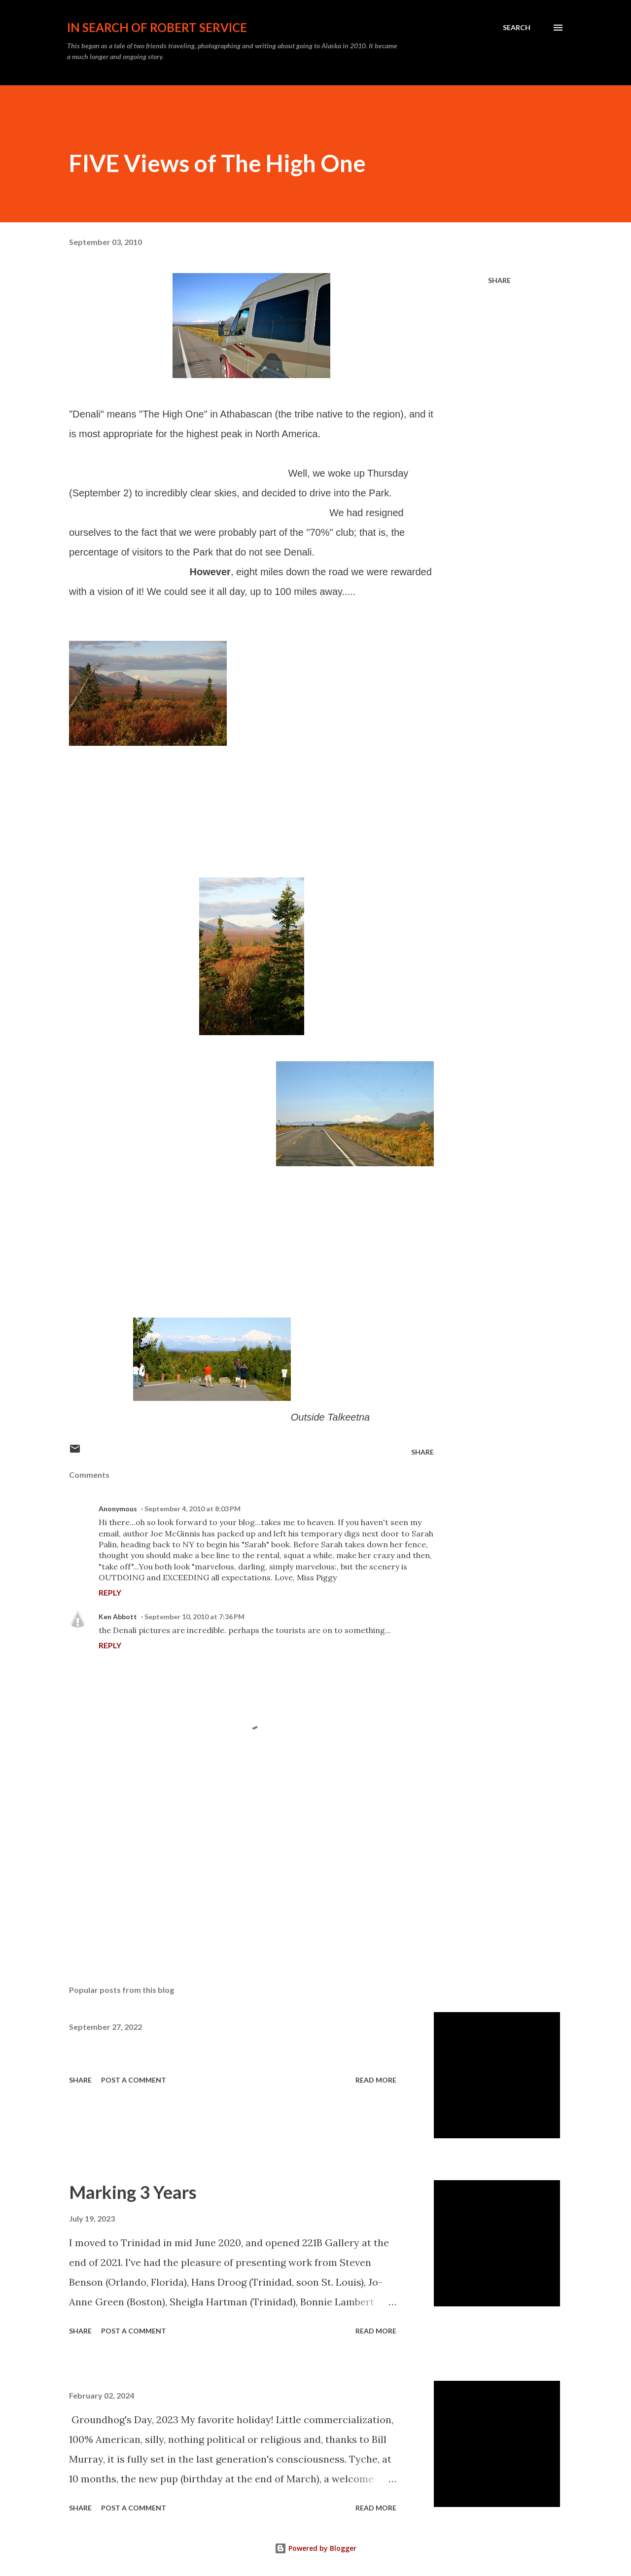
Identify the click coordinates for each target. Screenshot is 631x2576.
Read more (375, 2080)
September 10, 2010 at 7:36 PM (194, 1616)
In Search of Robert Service (157, 27)
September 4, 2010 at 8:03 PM (192, 1508)
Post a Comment (133, 2080)
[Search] (516, 28)
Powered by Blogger (315, 2548)
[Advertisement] (235, 1862)
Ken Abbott (118, 1616)
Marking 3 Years (133, 2192)
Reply (110, 1592)
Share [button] (499, 280)
